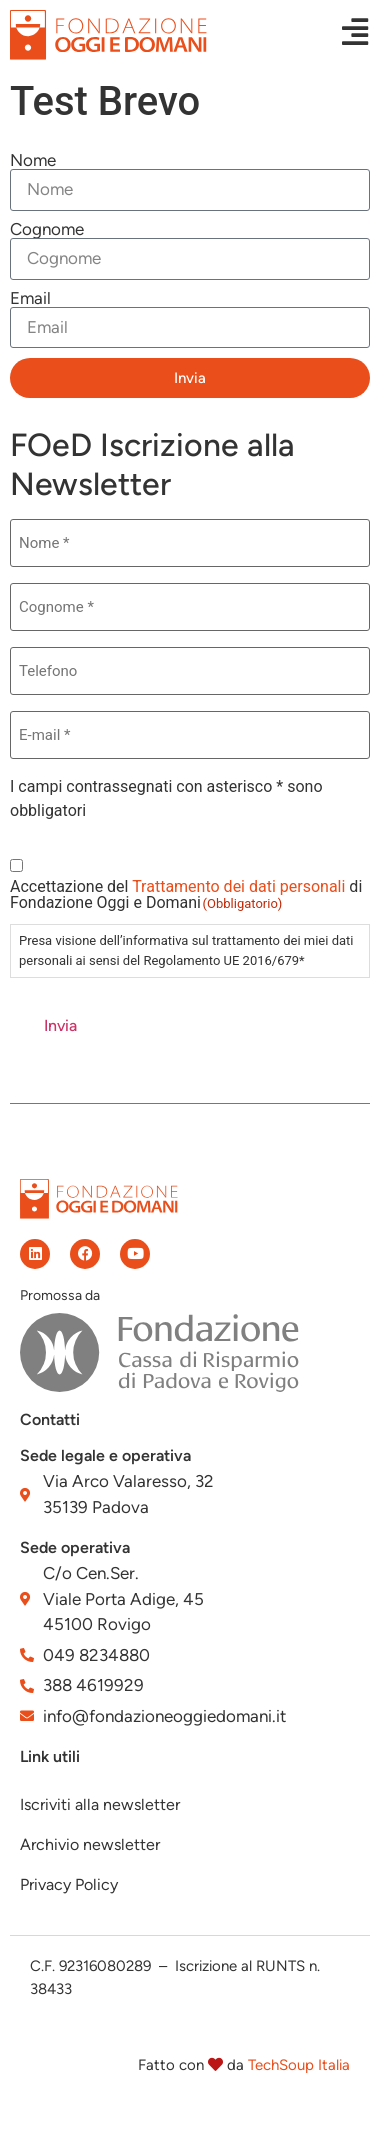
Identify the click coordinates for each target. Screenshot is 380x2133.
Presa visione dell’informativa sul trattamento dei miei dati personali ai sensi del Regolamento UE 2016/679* (186, 950)
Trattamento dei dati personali (238, 886)
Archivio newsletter (90, 1844)
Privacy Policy (69, 1884)
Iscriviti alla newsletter (100, 1804)
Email (30, 298)
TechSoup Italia (299, 2065)
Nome (33, 160)
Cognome (47, 229)
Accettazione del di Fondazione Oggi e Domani (186, 895)
